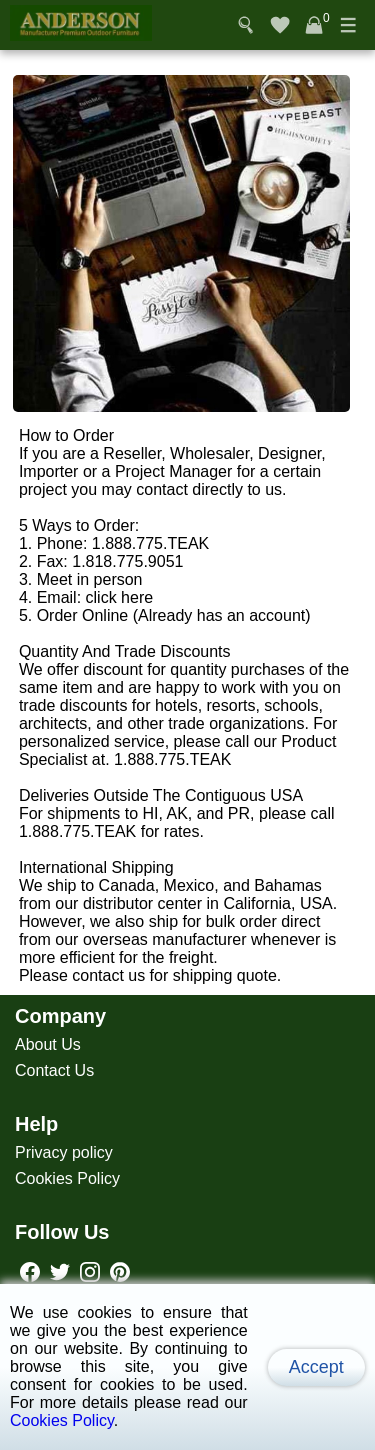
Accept (316, 1367)
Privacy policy (64, 1152)
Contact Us (54, 1070)
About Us (48, 1044)
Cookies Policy (67, 1178)
